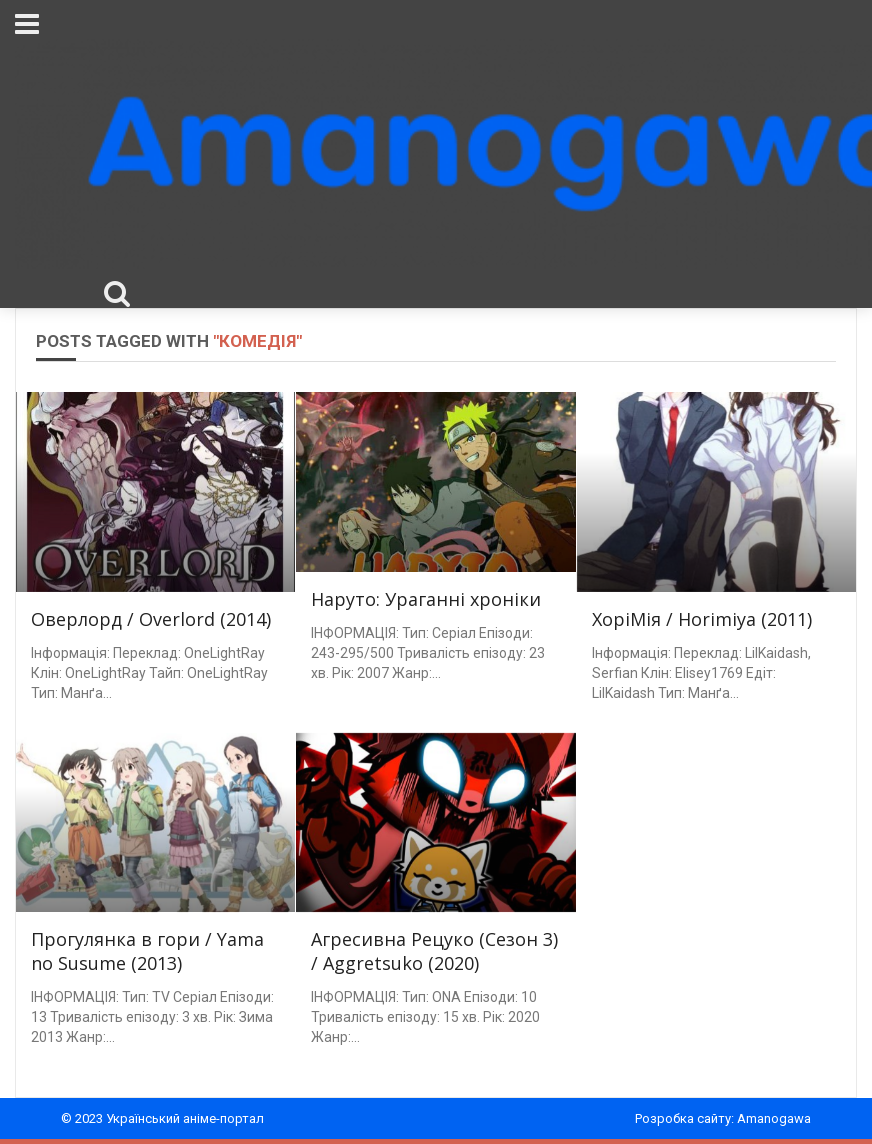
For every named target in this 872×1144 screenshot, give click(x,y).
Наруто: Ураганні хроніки (426, 599)
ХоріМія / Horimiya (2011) (702, 619)
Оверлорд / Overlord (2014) (151, 619)
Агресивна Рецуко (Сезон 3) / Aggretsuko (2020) (434, 951)
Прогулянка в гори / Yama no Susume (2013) (147, 951)
